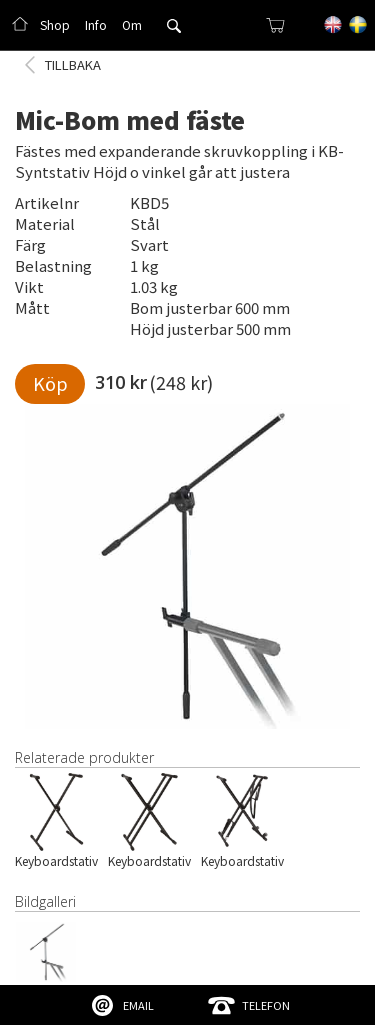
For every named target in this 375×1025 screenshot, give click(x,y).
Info (96, 24)
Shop (55, 24)
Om (132, 24)
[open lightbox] (187, 566)
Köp (50, 383)
